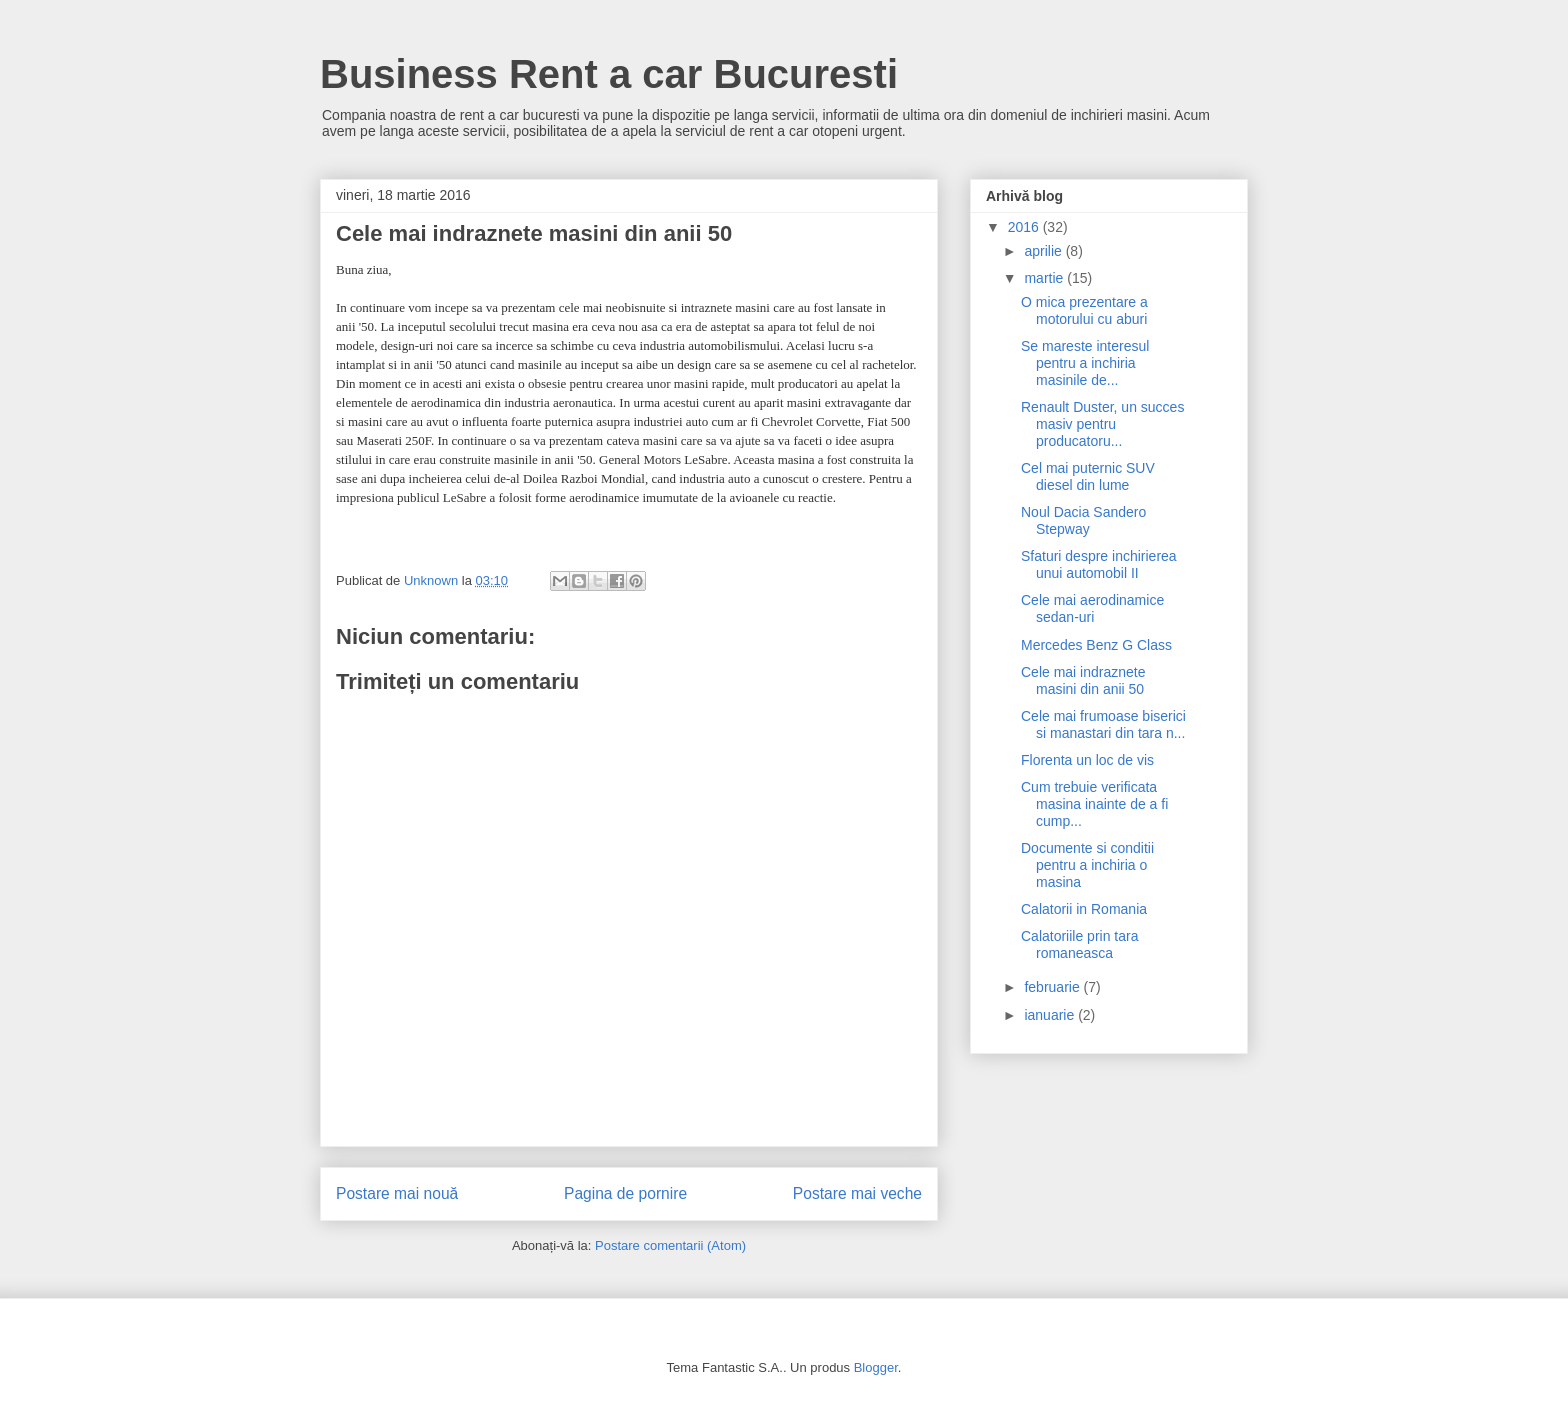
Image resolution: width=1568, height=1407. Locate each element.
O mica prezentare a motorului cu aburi (1084, 310)
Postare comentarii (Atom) (670, 1245)
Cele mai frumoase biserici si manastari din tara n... (1103, 724)
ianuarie (1051, 1015)
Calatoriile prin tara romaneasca (1080, 944)
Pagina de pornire (625, 1193)
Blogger (876, 1367)
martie (1045, 278)
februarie (1053, 987)
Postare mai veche (857, 1193)
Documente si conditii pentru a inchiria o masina (1087, 865)
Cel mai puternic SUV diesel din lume (1088, 476)
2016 (1025, 227)
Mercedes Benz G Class (1096, 645)
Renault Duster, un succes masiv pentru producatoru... (1102, 424)
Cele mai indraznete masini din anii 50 (1083, 680)
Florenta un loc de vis (1087, 760)
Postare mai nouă (397, 1193)
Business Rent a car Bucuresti (609, 74)
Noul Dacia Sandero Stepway (1083, 520)
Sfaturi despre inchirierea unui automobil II (1099, 564)
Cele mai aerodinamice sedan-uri (1092, 608)
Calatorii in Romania (1084, 909)
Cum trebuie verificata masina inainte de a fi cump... (1094, 804)
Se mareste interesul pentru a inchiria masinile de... (1085, 363)
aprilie (1044, 251)
